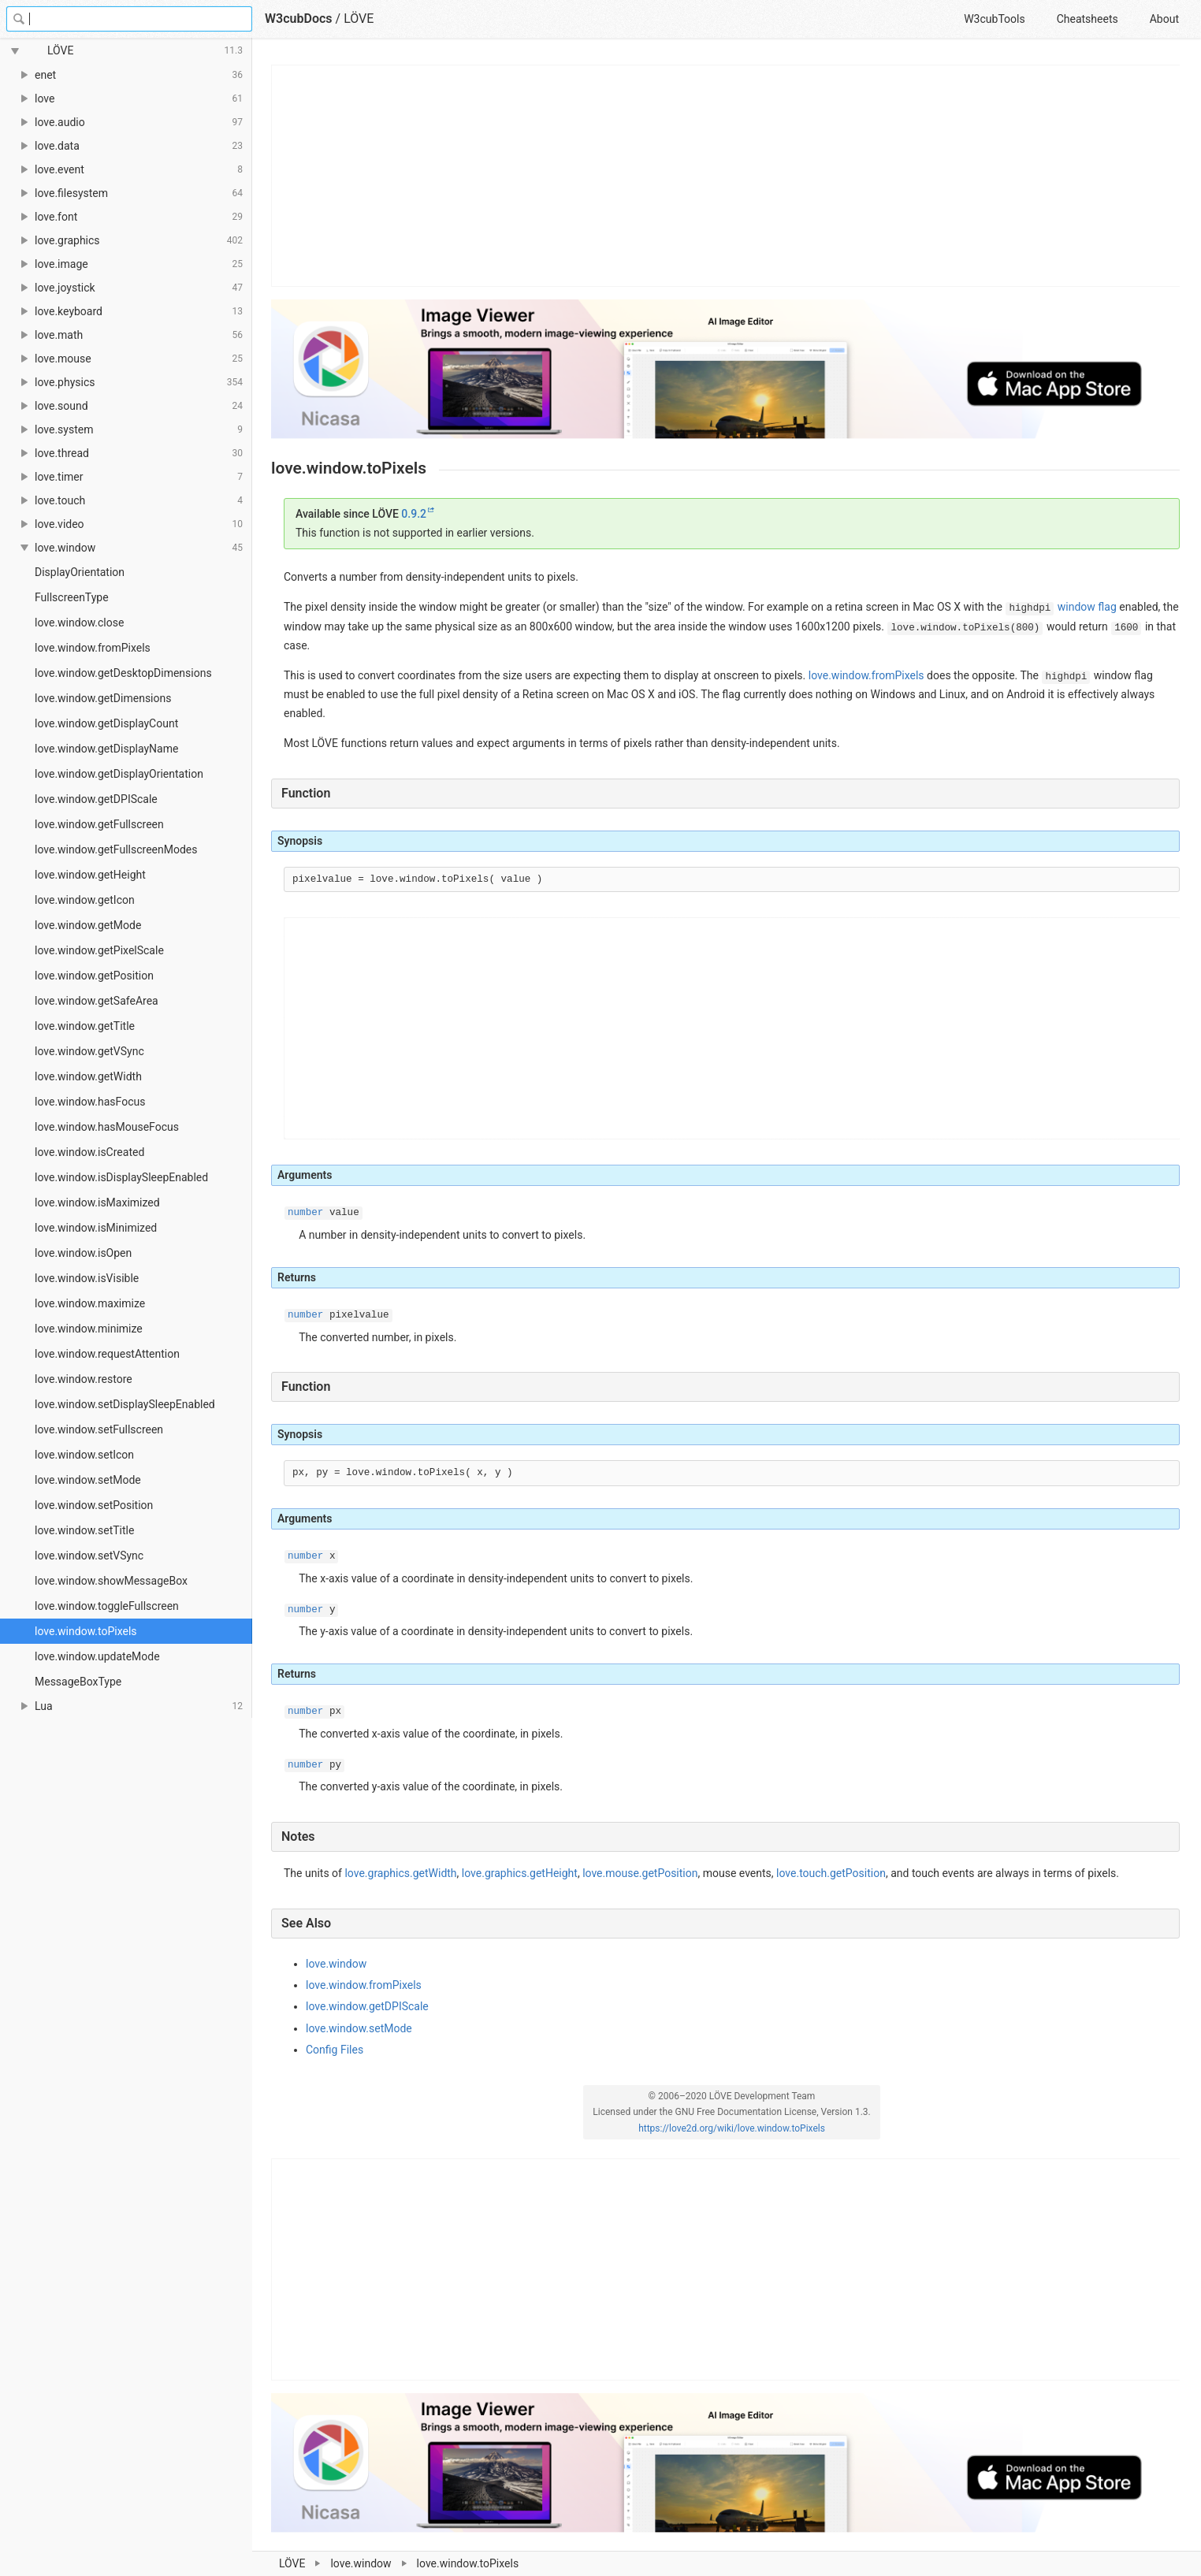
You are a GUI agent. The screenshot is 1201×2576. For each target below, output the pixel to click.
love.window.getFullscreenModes (116, 849)
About (1164, 19)
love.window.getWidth (88, 1076)
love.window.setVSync (89, 1555)
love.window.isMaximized (97, 1202)
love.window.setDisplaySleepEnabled (125, 1404)
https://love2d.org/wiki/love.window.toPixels (731, 2128)
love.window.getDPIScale (96, 799)
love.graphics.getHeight (520, 1873)
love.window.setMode (88, 1480)
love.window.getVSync (89, 1051)
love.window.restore (83, 1379)
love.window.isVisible (87, 1278)
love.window (336, 1963)
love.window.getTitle (85, 1026)
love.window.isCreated (89, 1152)
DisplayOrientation (80, 572)
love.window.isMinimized (96, 1227)
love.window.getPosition (94, 975)
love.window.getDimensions (103, 698)
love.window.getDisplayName (106, 748)
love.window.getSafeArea (96, 1000)
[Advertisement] (726, 175)
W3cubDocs (299, 18)
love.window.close (79, 622)
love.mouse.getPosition (639, 1873)
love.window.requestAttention (107, 1353)
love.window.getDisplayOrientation (119, 774)
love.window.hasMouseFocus (107, 1127)
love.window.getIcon (85, 900)
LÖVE (359, 18)
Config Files (334, 2049)
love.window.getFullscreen (99, 824)
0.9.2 (413, 513)
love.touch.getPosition (831, 1873)
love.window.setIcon (84, 1454)
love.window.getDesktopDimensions (123, 673)
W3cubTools (994, 19)
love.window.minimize (89, 1328)
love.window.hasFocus (90, 1101)
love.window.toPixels (86, 1631)
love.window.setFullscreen (99, 1429)
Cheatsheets (1087, 19)
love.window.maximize (90, 1303)
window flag (1087, 606)
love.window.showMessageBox (111, 1580)
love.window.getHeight (90, 874)
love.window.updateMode (97, 1656)
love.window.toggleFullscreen (107, 1606)
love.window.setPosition (94, 1505)
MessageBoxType (78, 1681)
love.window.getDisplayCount (106, 723)
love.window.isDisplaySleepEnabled (121, 1177)
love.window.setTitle (84, 1530)
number (305, 1212)
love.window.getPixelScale (99, 950)
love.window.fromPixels (93, 647)
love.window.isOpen (83, 1253)
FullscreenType (72, 597)
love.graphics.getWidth (400, 1873)
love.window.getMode (88, 925)
